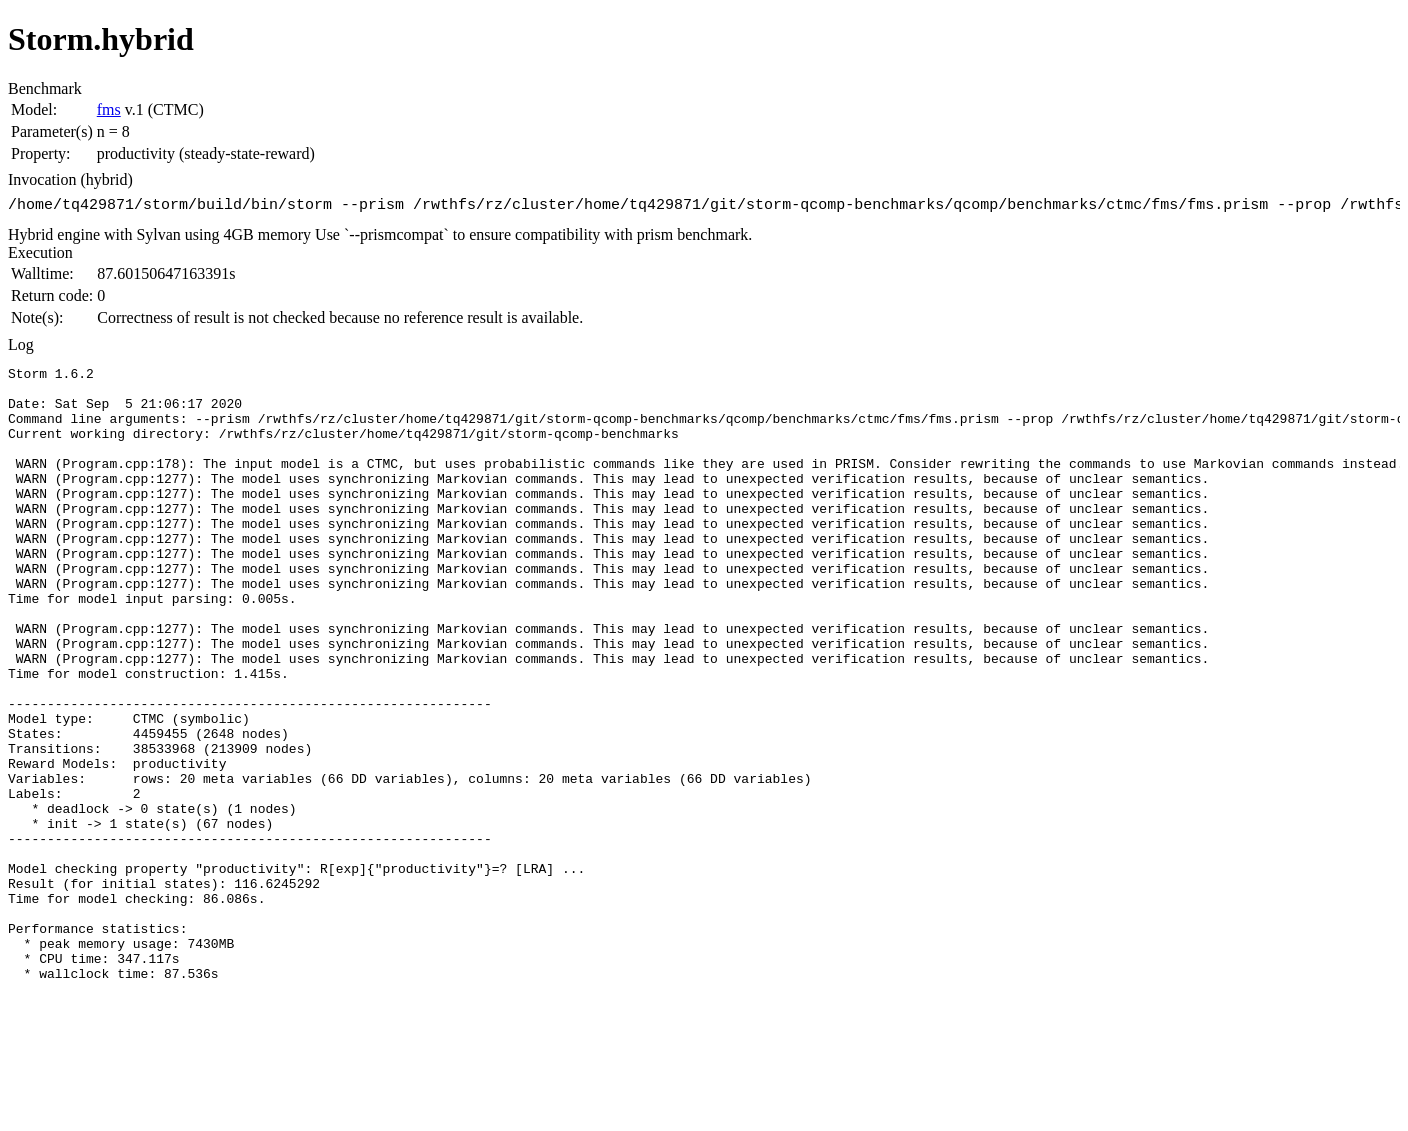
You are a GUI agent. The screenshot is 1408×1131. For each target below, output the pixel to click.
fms (109, 109)
